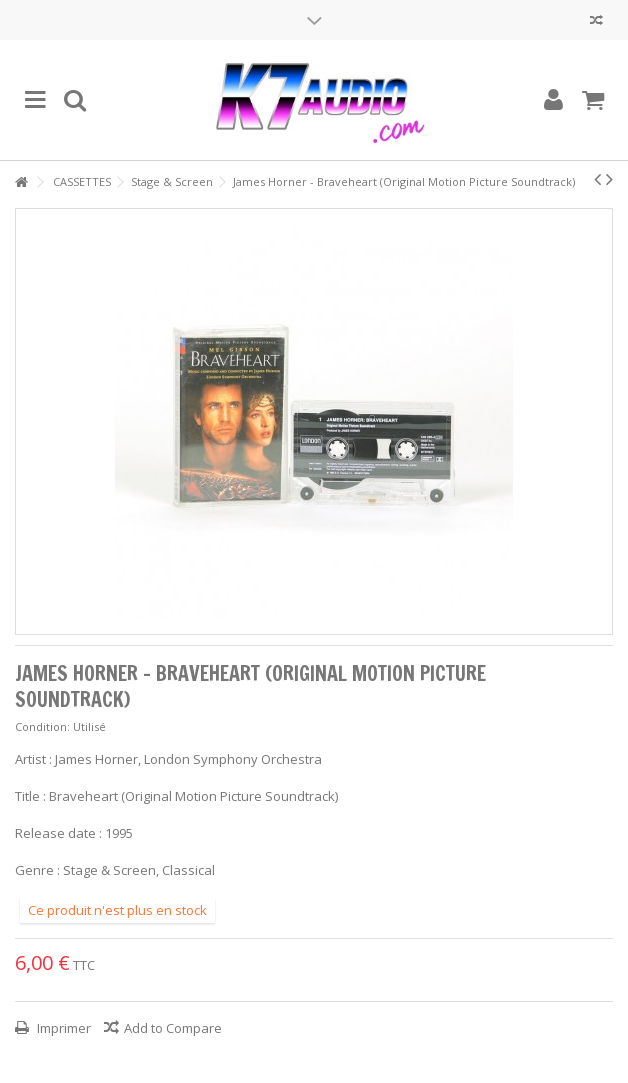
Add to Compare (173, 1028)
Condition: (42, 726)
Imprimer (62, 1028)
